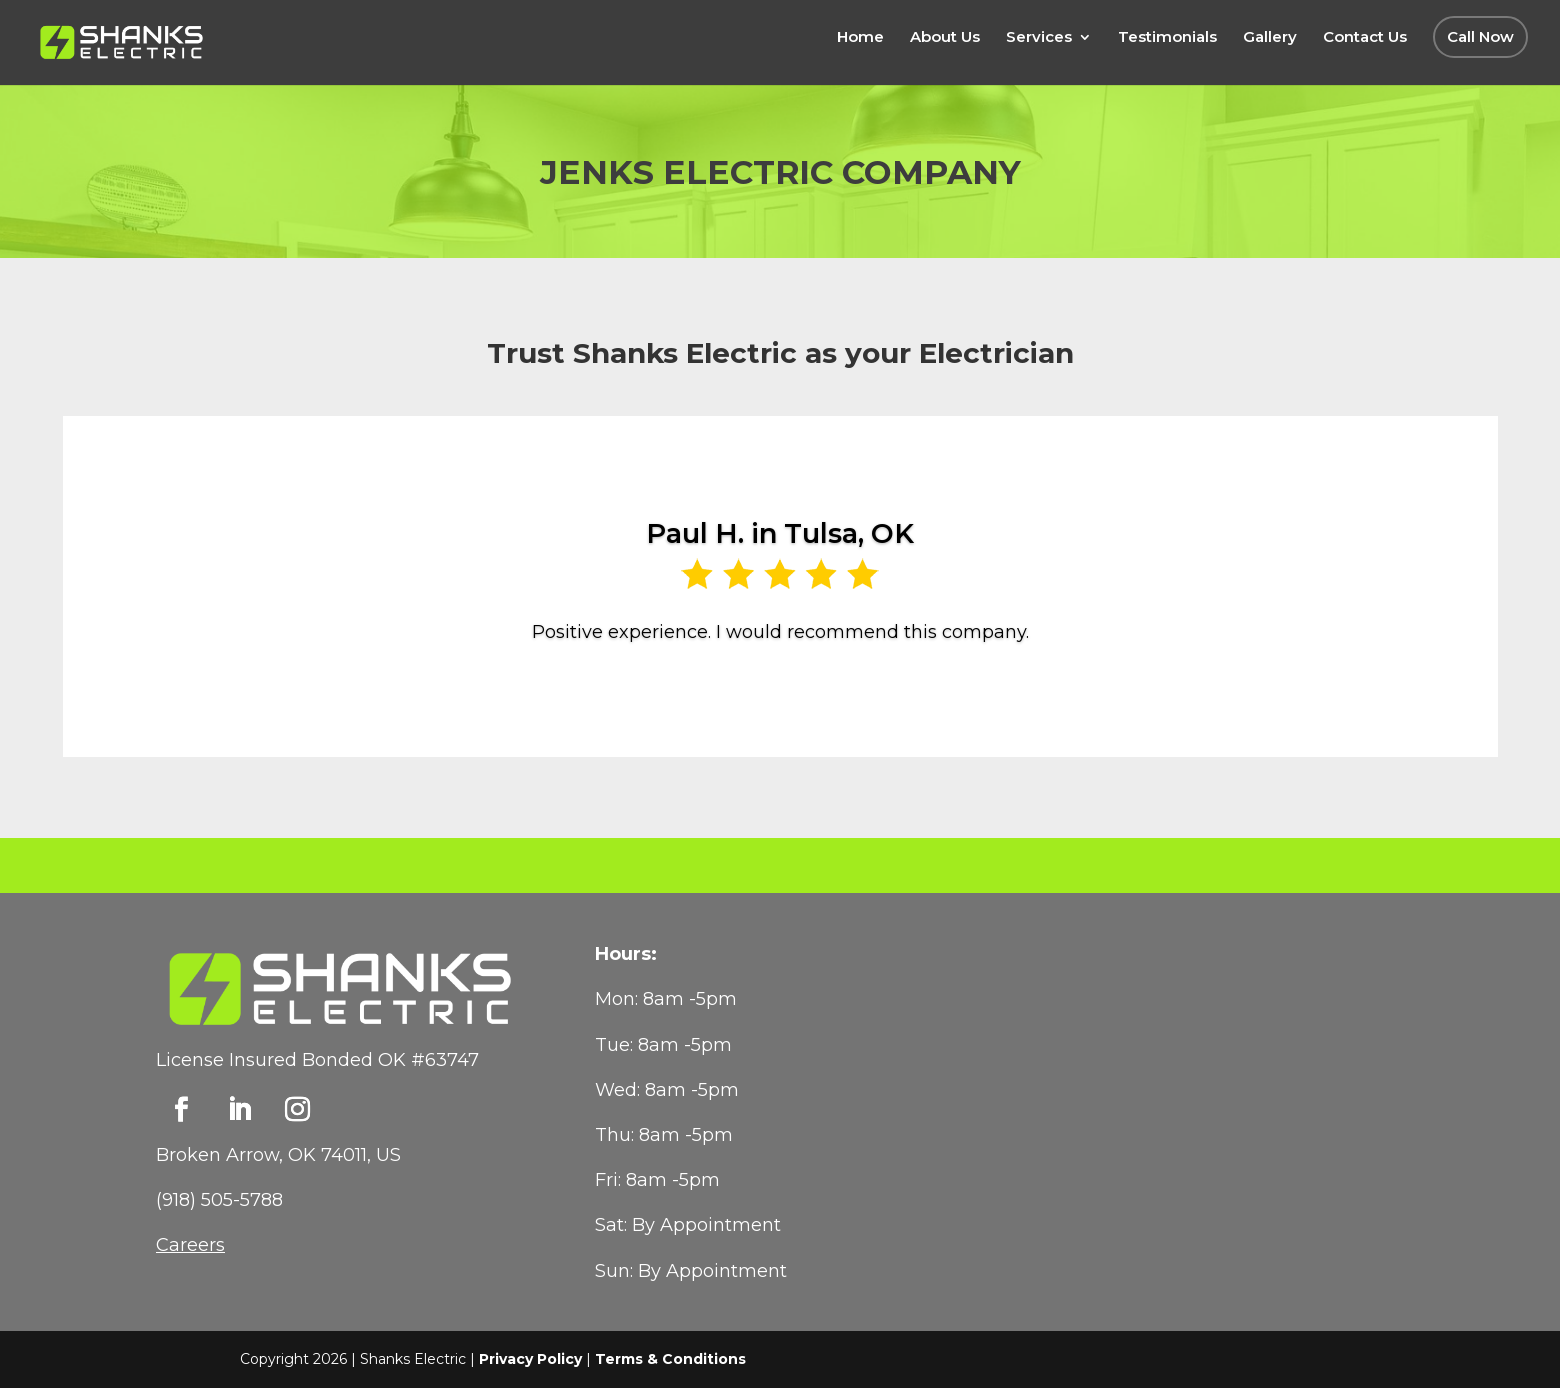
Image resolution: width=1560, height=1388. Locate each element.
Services (1039, 38)
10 (814, 713)
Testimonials (1167, 38)
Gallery (1270, 38)
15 (899, 713)
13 (865, 713)
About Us (945, 38)
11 (831, 713)
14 (882, 713)
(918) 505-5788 (219, 1200)
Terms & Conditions (670, 1359)
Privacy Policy (530, 1359)
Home (860, 38)
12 (848, 713)
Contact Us (1365, 38)
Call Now (1480, 36)
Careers (190, 1245)
